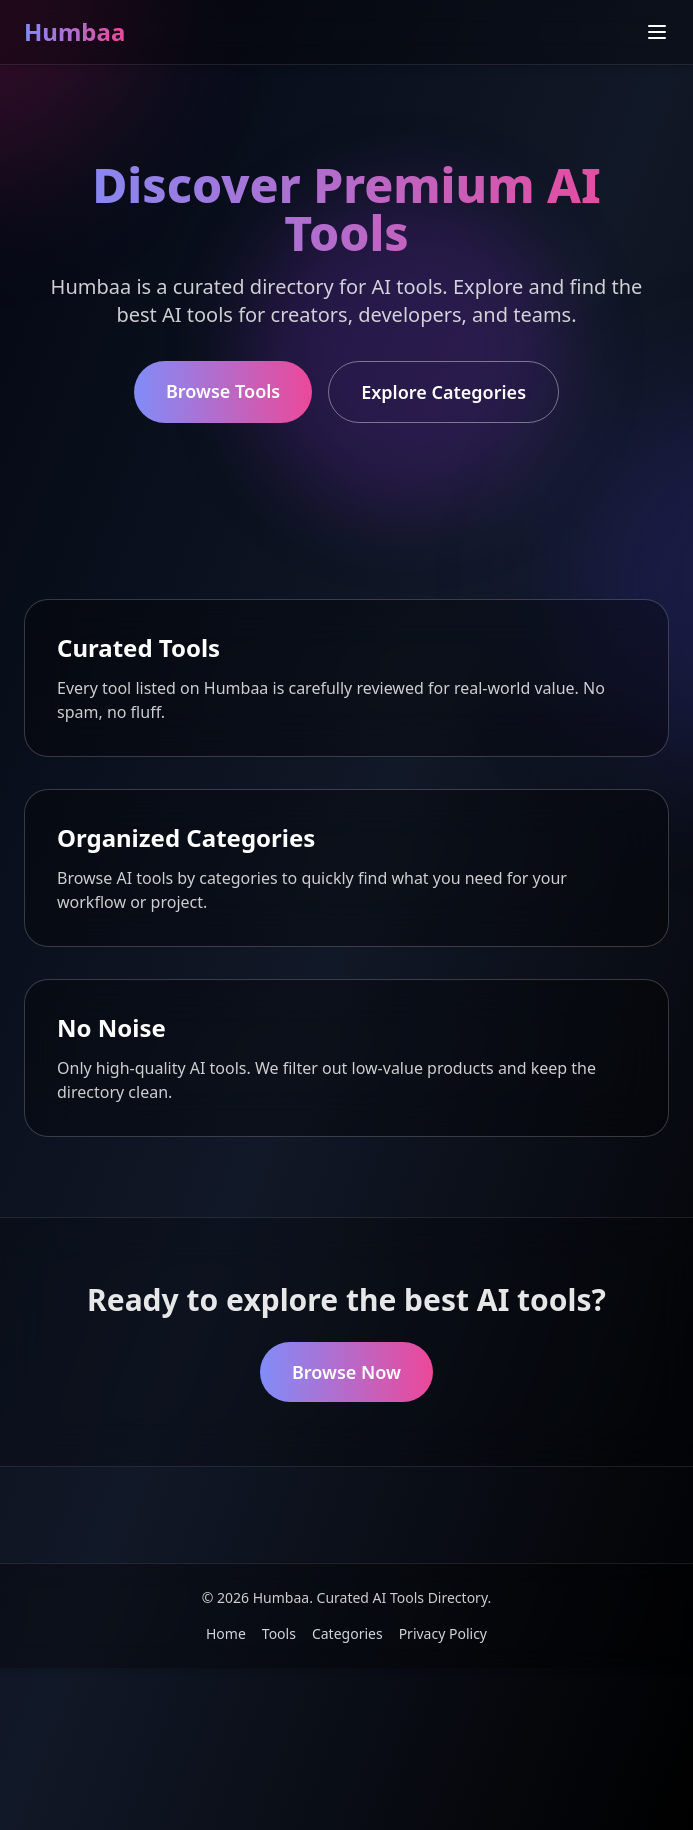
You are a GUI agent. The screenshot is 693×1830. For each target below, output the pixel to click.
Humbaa (74, 31)
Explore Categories (443, 392)
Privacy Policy (443, 1633)
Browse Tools (223, 391)
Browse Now (346, 1372)
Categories (347, 1633)
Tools (279, 1633)
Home (226, 1633)
